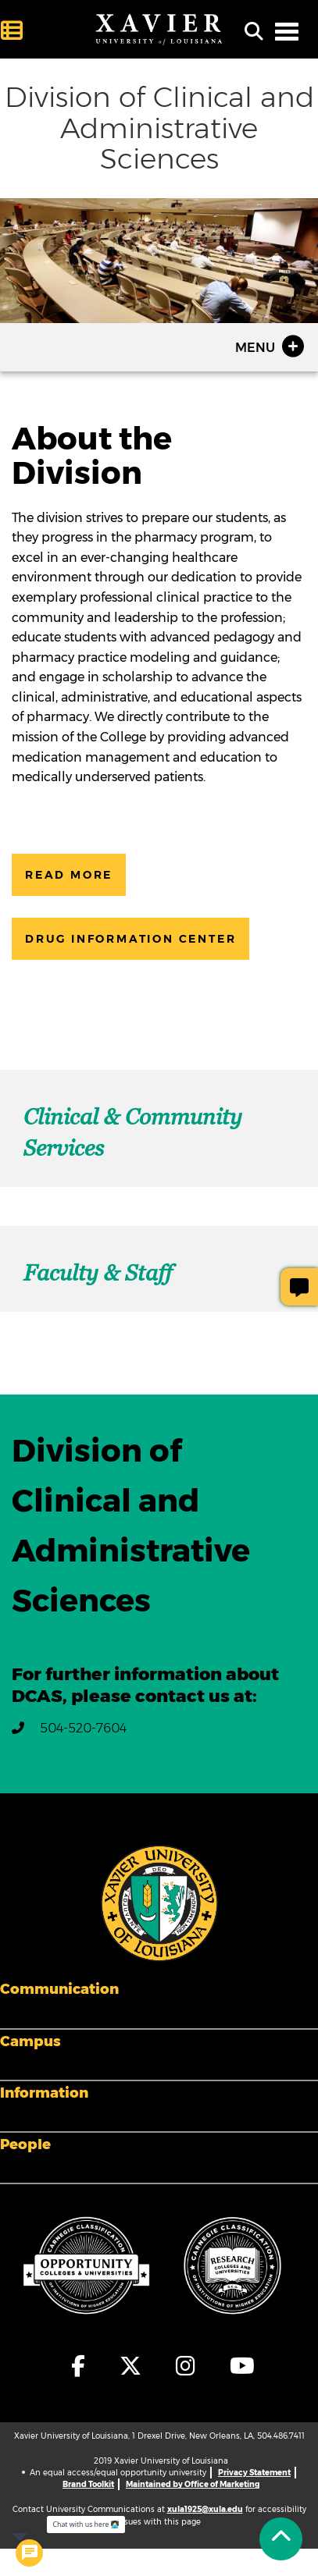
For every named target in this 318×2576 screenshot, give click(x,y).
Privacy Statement (254, 2473)
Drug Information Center (130, 939)
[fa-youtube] (238, 2366)
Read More (69, 875)
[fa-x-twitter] (131, 2366)
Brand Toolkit (88, 2484)
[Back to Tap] (280, 2538)
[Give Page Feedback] (299, 1287)
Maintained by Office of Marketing (192, 2484)
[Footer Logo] (159, 1903)
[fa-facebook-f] (79, 2366)
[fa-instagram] (186, 2366)
